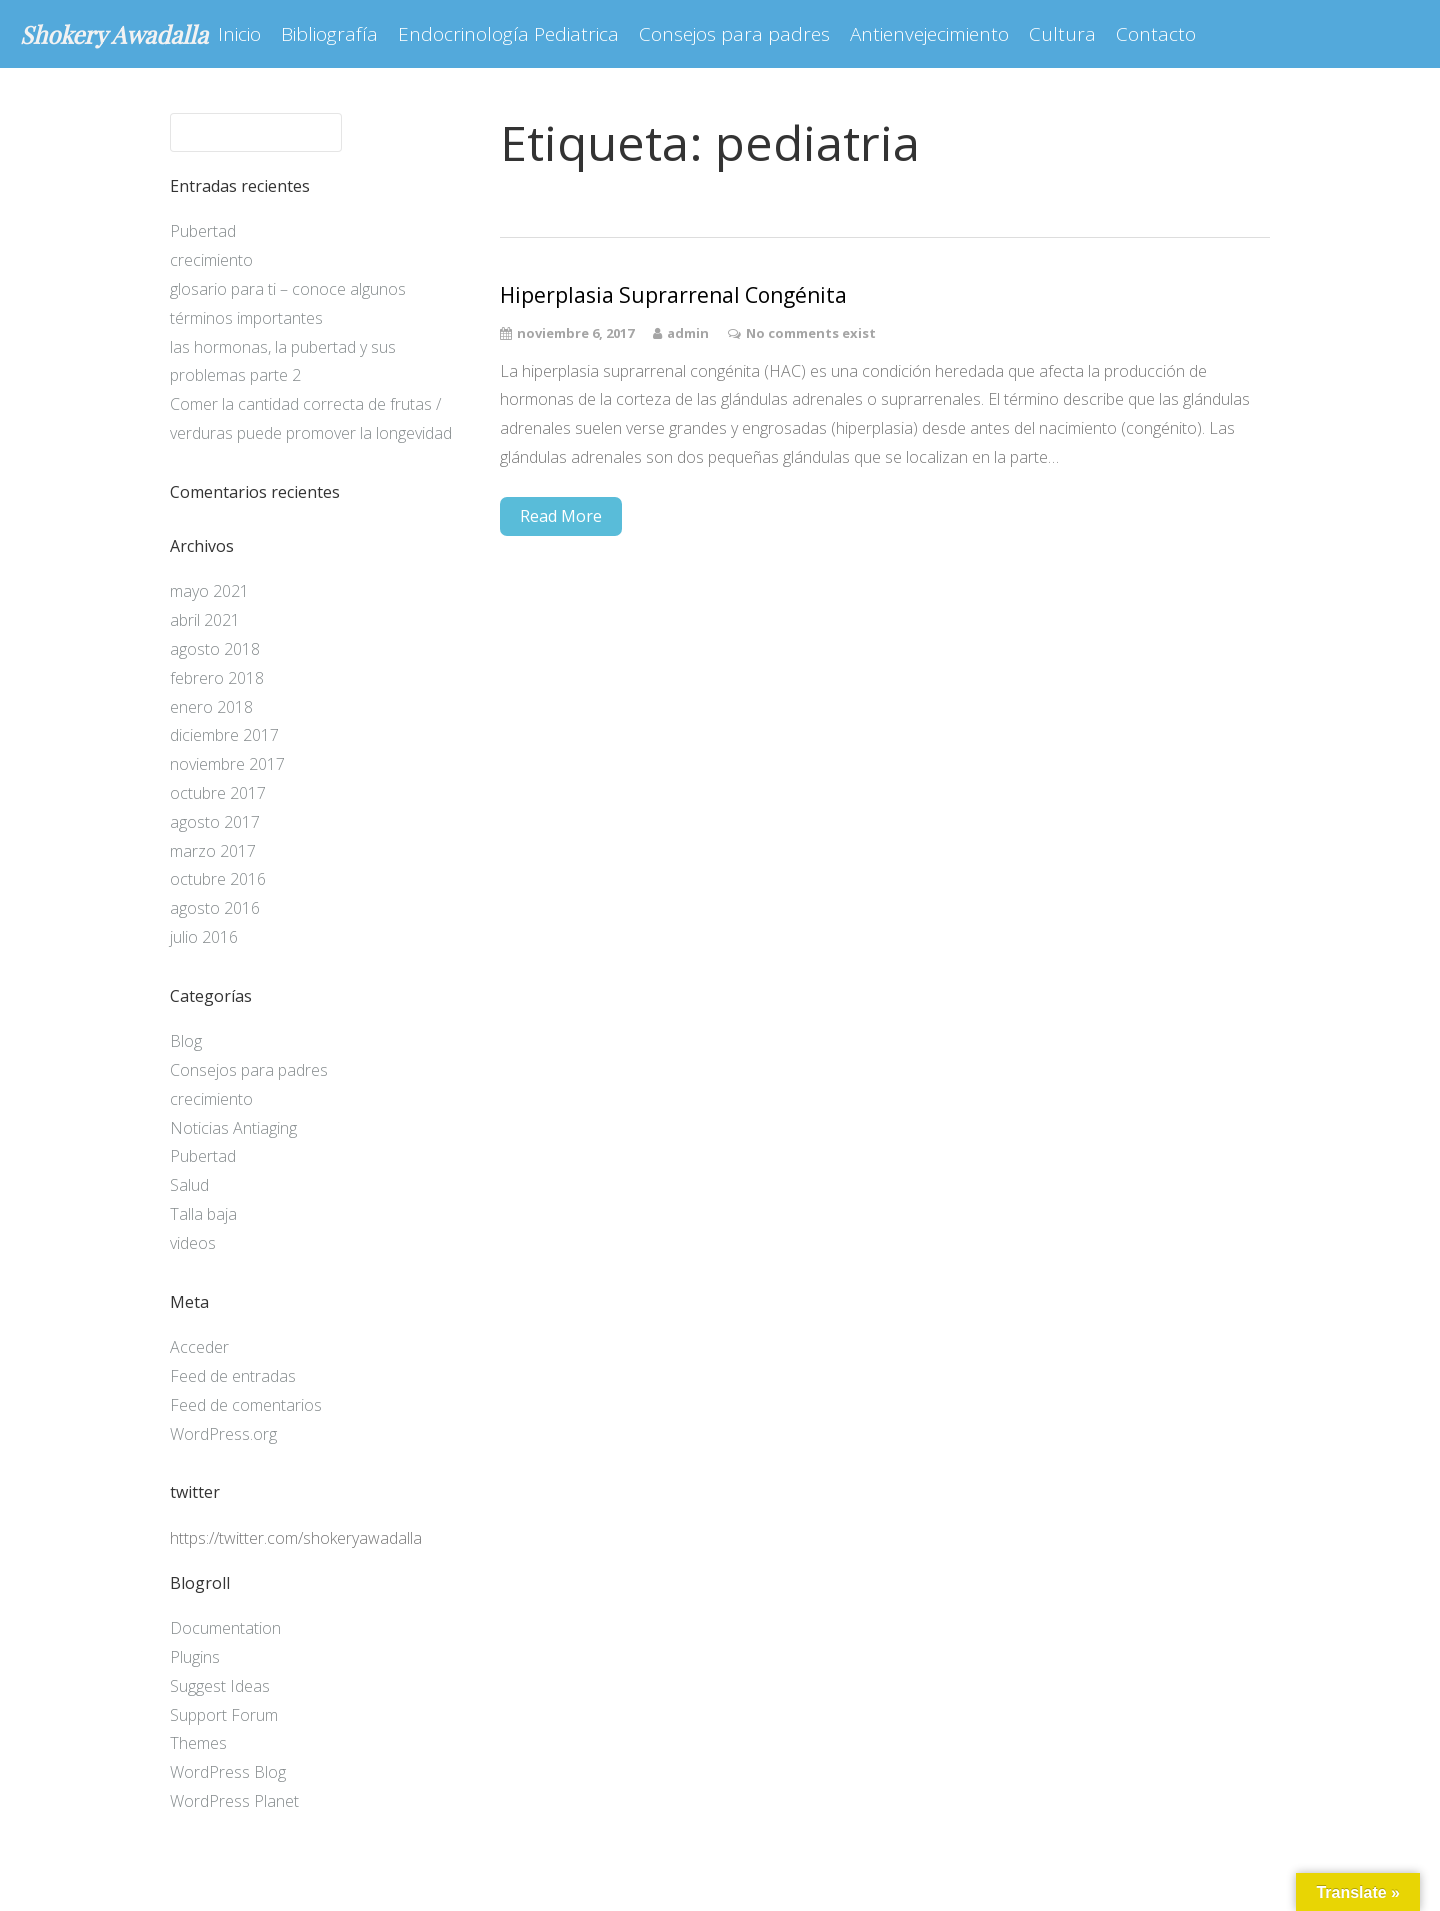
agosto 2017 (215, 822)
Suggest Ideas (220, 1686)
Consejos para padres (734, 34)
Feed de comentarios (246, 1405)
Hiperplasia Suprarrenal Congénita (673, 295)
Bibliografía (329, 34)
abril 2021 (205, 620)
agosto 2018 (215, 649)
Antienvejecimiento (929, 34)
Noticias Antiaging (233, 1128)
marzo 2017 (213, 851)
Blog (186, 1041)
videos (193, 1243)
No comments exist (811, 333)
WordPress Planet (234, 1801)
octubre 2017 (218, 793)
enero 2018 (211, 707)
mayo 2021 (209, 591)
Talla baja (203, 1214)
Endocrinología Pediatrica (508, 34)
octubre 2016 (218, 879)
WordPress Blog (228, 1772)
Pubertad (203, 231)
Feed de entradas (233, 1376)
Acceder (199, 1347)
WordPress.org (223, 1434)
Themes (198, 1743)
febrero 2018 (217, 678)
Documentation (225, 1628)
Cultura (1062, 34)
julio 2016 (204, 937)
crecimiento (211, 260)
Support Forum (224, 1715)
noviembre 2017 (227, 764)
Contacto (1156, 34)
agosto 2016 (215, 908)
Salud (189, 1185)
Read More (561, 516)
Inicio (239, 34)
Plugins (195, 1657)
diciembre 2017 (224, 735)
